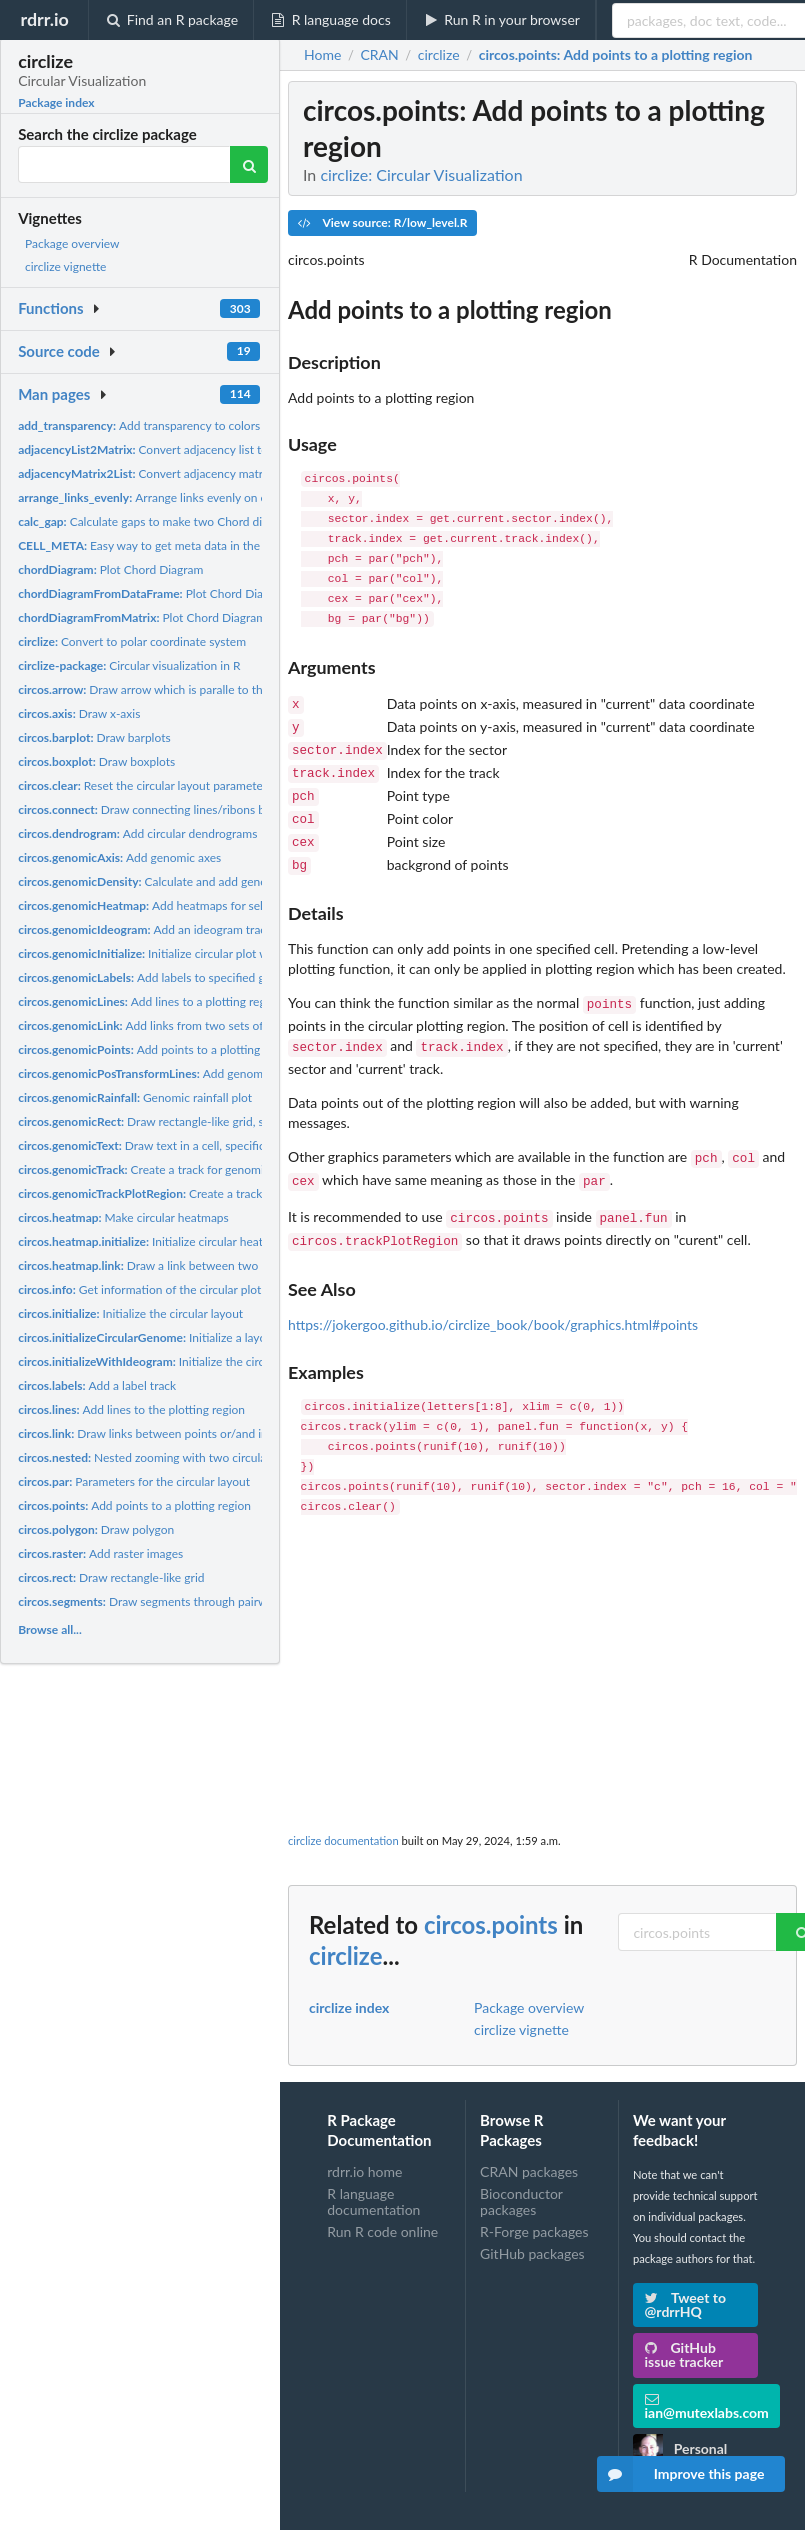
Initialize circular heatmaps (154, 1241)
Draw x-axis (79, 713)
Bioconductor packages (521, 2173)
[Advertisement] (543, 1642)
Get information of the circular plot (139, 1289)
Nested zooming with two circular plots (158, 1457)
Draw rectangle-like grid (111, 1577)
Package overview (72, 243)
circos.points (491, 1896)
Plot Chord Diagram (110, 569)
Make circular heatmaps (123, 1217)
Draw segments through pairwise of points (174, 1601)
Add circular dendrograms (137, 833)
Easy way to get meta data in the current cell (170, 545)
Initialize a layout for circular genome (199, 1337)
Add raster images (100, 1553)
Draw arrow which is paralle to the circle (159, 689)
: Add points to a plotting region (616, 55)
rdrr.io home (364, 2144)
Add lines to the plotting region (131, 1409)
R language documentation (373, 2173)
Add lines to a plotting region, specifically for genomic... (218, 1001)
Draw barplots (94, 737)
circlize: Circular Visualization (421, 174)
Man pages (54, 394)
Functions (50, 308)
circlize (345, 1927)
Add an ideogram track (145, 929)
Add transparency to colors (139, 425)
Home (322, 55)
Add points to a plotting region (134, 1505)
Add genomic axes (119, 857)
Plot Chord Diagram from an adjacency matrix (209, 617)
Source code (59, 351)
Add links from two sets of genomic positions (189, 1025)
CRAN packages (529, 2144)
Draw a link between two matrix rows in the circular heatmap (232, 1265)
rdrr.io (44, 19)
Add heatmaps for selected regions (176, 905)
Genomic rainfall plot (135, 1097)
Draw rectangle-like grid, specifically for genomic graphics (223, 1121)
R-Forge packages (534, 2203)
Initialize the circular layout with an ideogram (215, 1361)
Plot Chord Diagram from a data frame (202, 593)
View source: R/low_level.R (382, 222)
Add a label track (97, 1385)
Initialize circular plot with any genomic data (197, 953)
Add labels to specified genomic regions (181, 977)
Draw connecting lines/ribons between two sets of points (209, 809)
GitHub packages (532, 2225)
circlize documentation (343, 1812)
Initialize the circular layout (130, 1313)
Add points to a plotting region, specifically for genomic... (225, 1049)
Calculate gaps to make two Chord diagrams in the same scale (205, 521)
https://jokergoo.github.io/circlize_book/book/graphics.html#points (493, 1296)
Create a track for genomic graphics (167, 1169)
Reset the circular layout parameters (145, 785)
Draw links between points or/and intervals (160, 1433)
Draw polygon (96, 1529)
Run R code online (382, 2203)
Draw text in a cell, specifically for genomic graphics (206, 1145)
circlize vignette (65, 266)
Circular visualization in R (129, 665)
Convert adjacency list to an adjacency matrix (196, 449)
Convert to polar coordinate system (132, 641)
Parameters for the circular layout (134, 1481)
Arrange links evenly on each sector (169, 497)
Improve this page (681, 2474)
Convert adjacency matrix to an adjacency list (196, 473)
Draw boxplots (96, 761)
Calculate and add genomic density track (187, 881)
